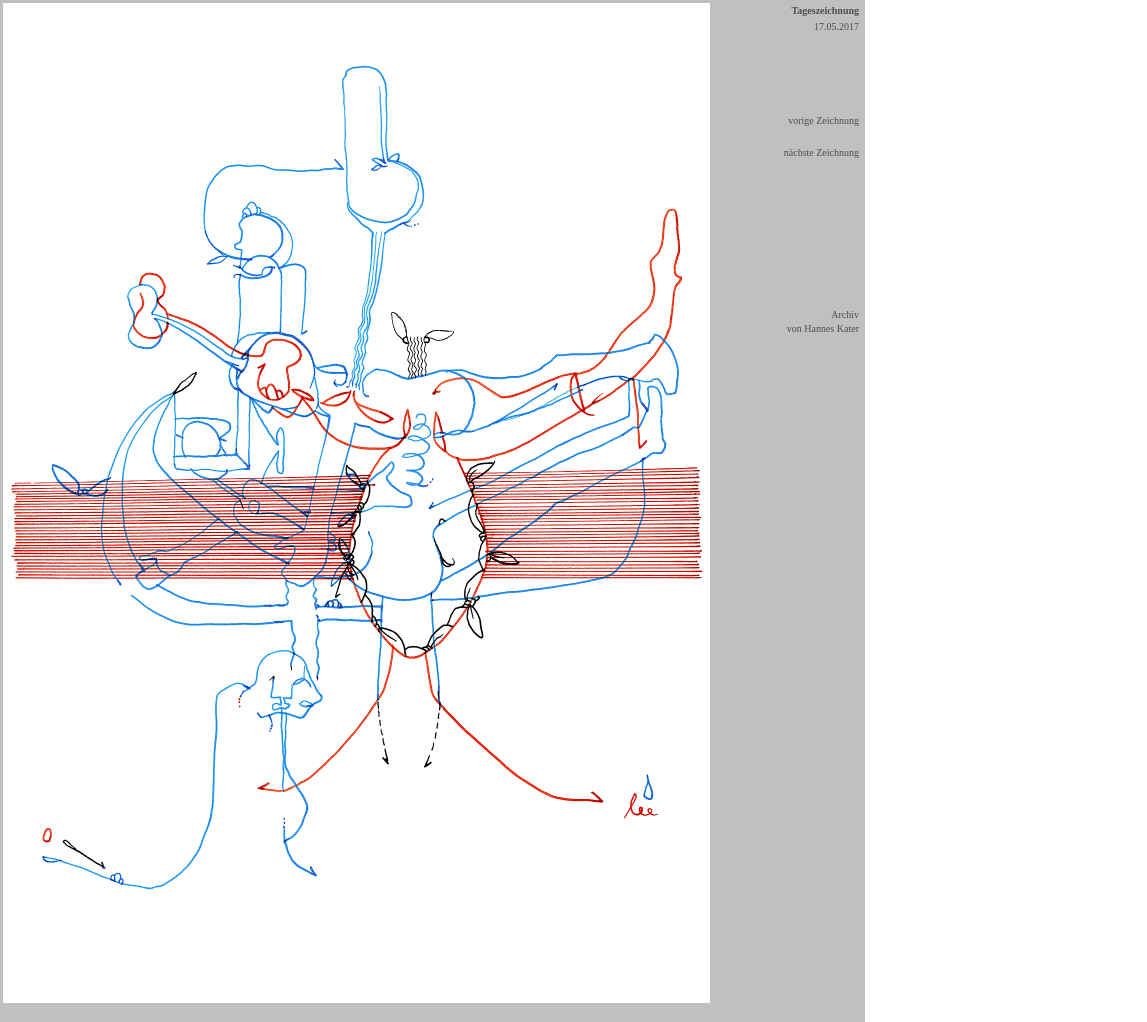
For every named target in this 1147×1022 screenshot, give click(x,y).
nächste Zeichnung (821, 152)
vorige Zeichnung (823, 120)
